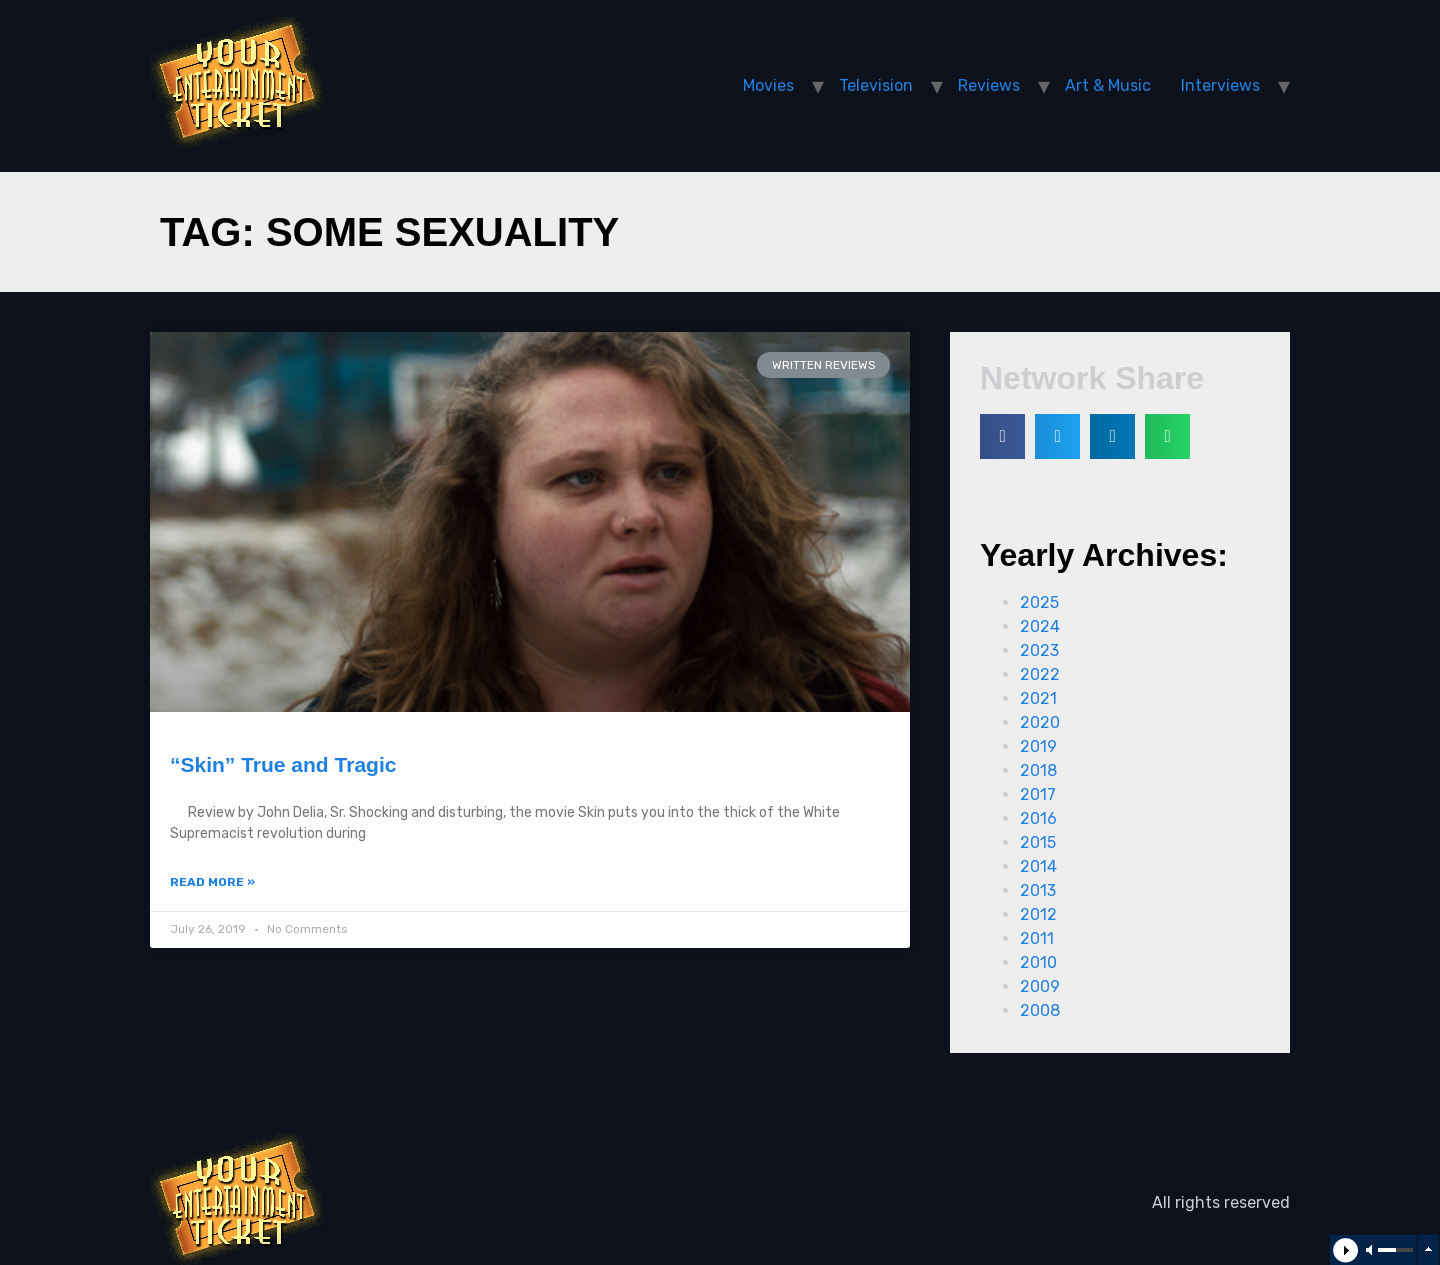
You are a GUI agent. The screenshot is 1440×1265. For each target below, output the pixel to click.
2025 (1039, 602)
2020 (1040, 722)
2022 (1040, 674)
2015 (1038, 842)
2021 (1038, 698)
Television (876, 85)
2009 (1040, 986)
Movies (768, 85)
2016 (1038, 818)
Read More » (212, 882)
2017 (1038, 794)
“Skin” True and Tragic (283, 764)
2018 (1038, 770)
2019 (1038, 746)
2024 (1040, 626)
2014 (1038, 866)
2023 (1039, 650)
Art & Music (1108, 85)
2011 (1037, 938)
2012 (1038, 914)
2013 (1038, 890)
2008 (1040, 1010)
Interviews (1220, 85)
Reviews (989, 85)
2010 (1038, 962)
